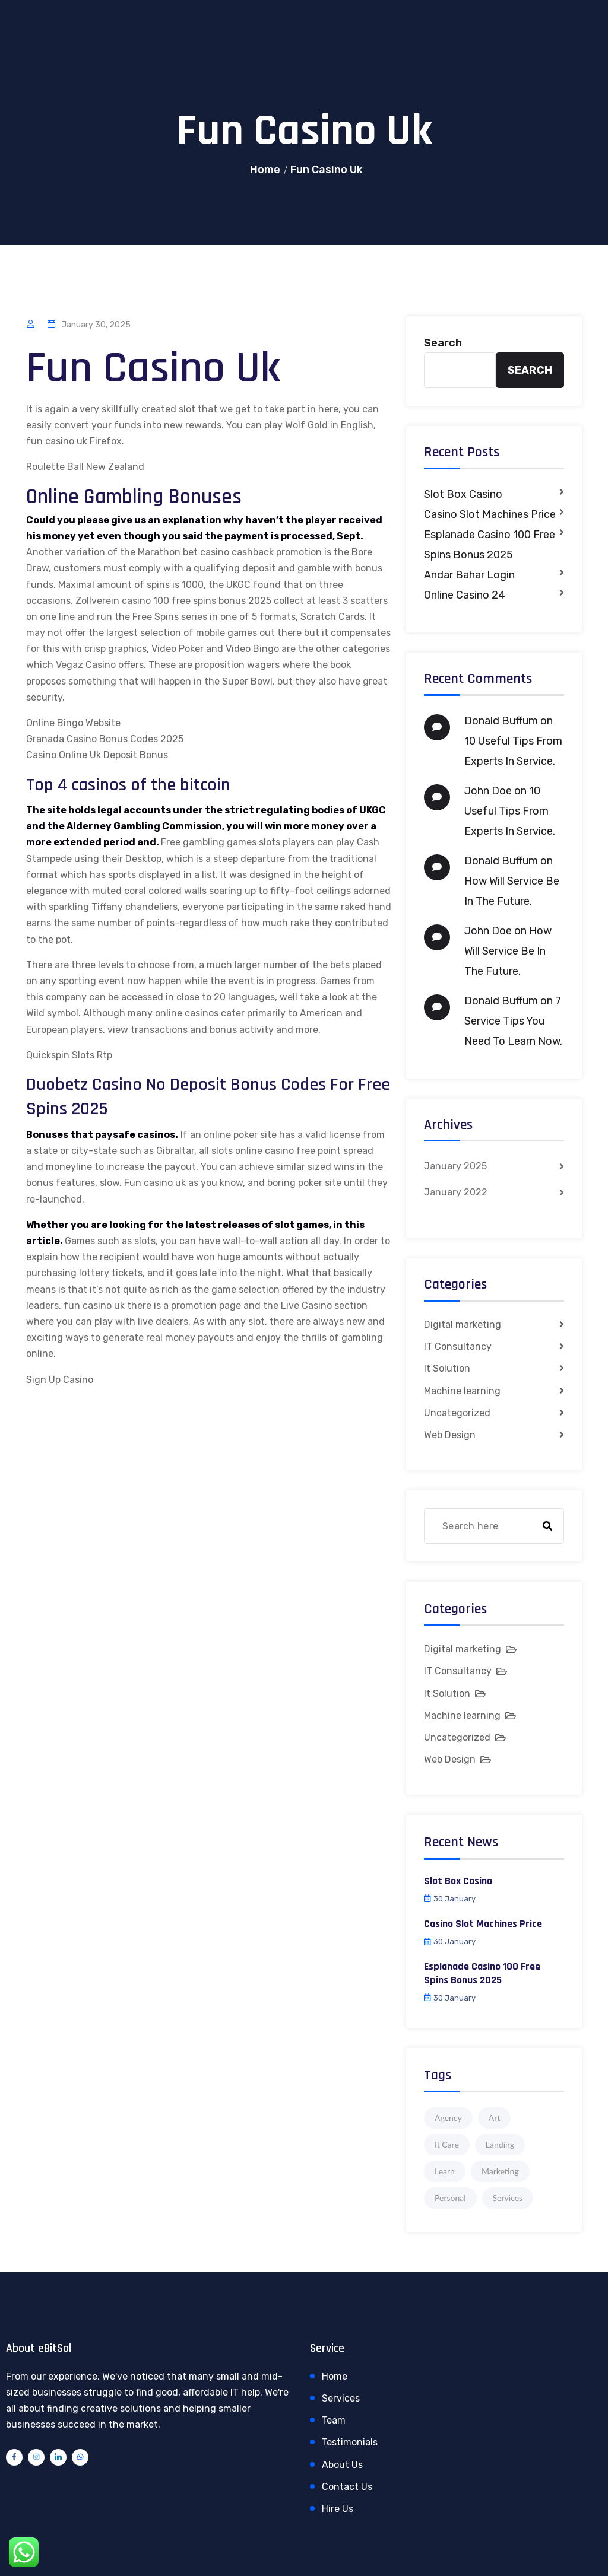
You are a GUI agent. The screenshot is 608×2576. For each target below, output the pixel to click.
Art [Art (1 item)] (495, 2118)
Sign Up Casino (59, 1379)
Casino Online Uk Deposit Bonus (97, 755)
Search (443, 342)
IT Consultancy (458, 1346)
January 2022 (455, 1192)
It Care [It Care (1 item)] (447, 2144)
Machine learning (462, 1391)
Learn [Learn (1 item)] (445, 2171)
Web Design (450, 1434)
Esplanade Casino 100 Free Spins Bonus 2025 (489, 544)
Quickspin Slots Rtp (69, 1055)
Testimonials (350, 2442)
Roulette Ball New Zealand (85, 466)
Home (265, 169)
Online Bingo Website (73, 723)
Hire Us (337, 2508)
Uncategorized (457, 1413)
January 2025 (455, 1166)
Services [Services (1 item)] (508, 2198)
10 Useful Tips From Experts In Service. (509, 811)
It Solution (447, 1368)
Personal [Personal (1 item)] (450, 2198)
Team (334, 2420)
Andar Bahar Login (469, 574)
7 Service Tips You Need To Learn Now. (513, 1021)
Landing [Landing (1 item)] (500, 2144)
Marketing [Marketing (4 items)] (500, 2171)
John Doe (488, 790)
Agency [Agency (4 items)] (448, 2118)
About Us (342, 2464)
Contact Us (347, 2486)
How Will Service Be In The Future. (508, 951)
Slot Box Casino (463, 494)
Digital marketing (462, 1324)
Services (341, 2398)
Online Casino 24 (464, 595)
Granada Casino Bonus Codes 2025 (104, 739)
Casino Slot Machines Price (490, 514)
